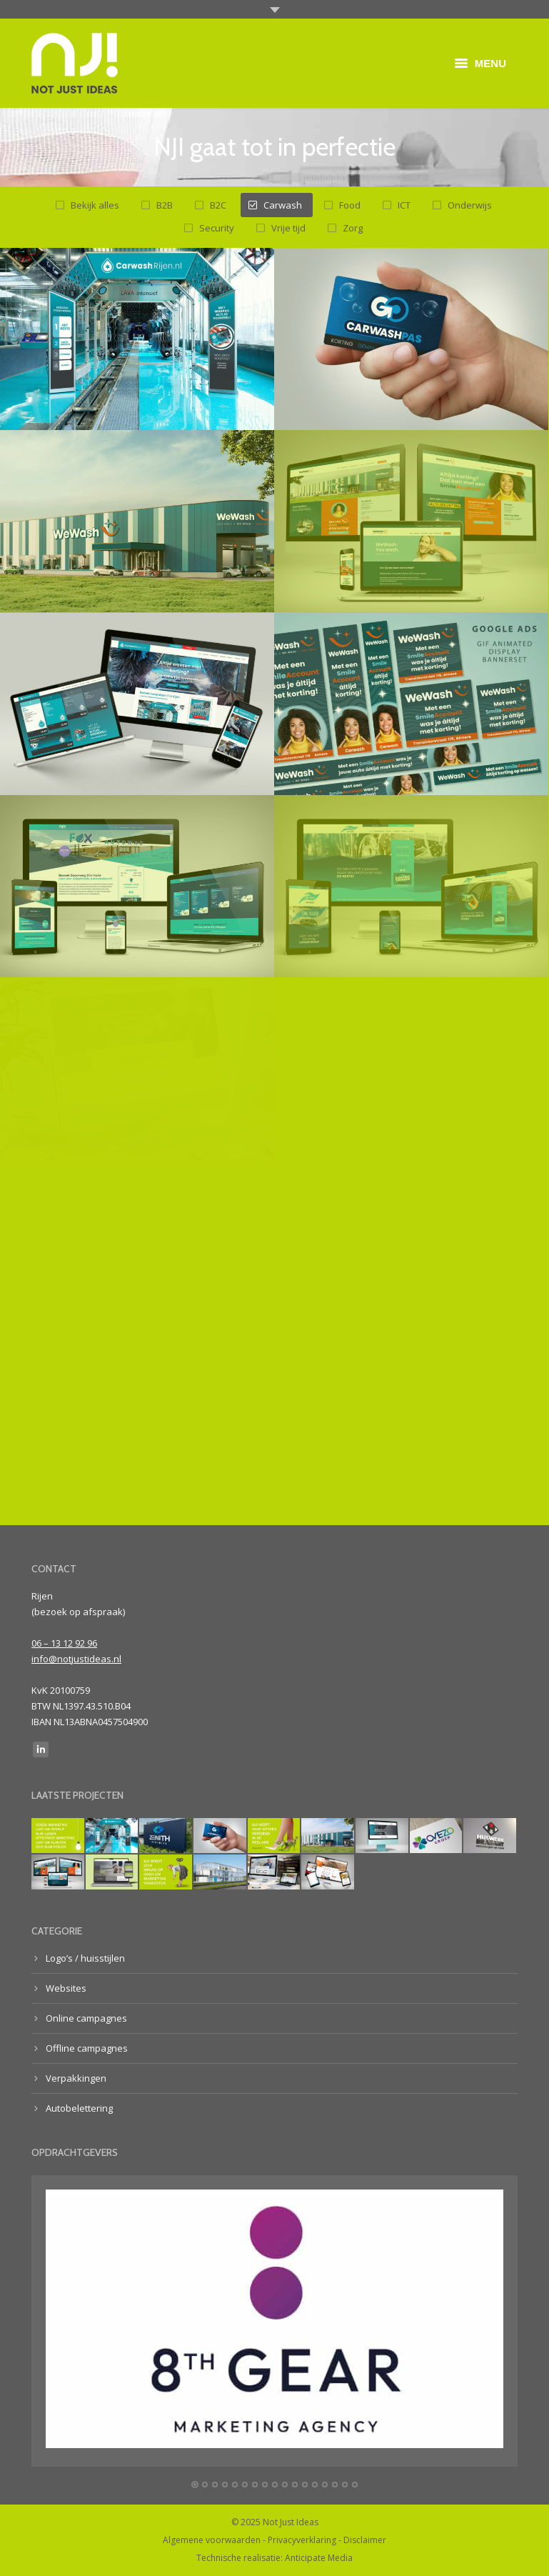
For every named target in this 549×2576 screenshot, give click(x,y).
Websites (66, 1988)
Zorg (353, 227)
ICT (404, 205)
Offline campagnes (87, 2048)
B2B (164, 205)
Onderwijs (470, 205)
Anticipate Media (319, 2558)
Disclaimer (364, 2540)
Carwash (282, 205)
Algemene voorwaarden (212, 2540)
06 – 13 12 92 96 (64, 1643)
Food (350, 205)
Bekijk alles (95, 205)
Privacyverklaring (302, 2540)
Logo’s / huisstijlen (85, 1958)
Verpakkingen (76, 2078)
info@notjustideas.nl (76, 1658)
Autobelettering (79, 2108)
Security (216, 227)
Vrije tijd (288, 227)
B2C (218, 205)
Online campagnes (86, 2018)
